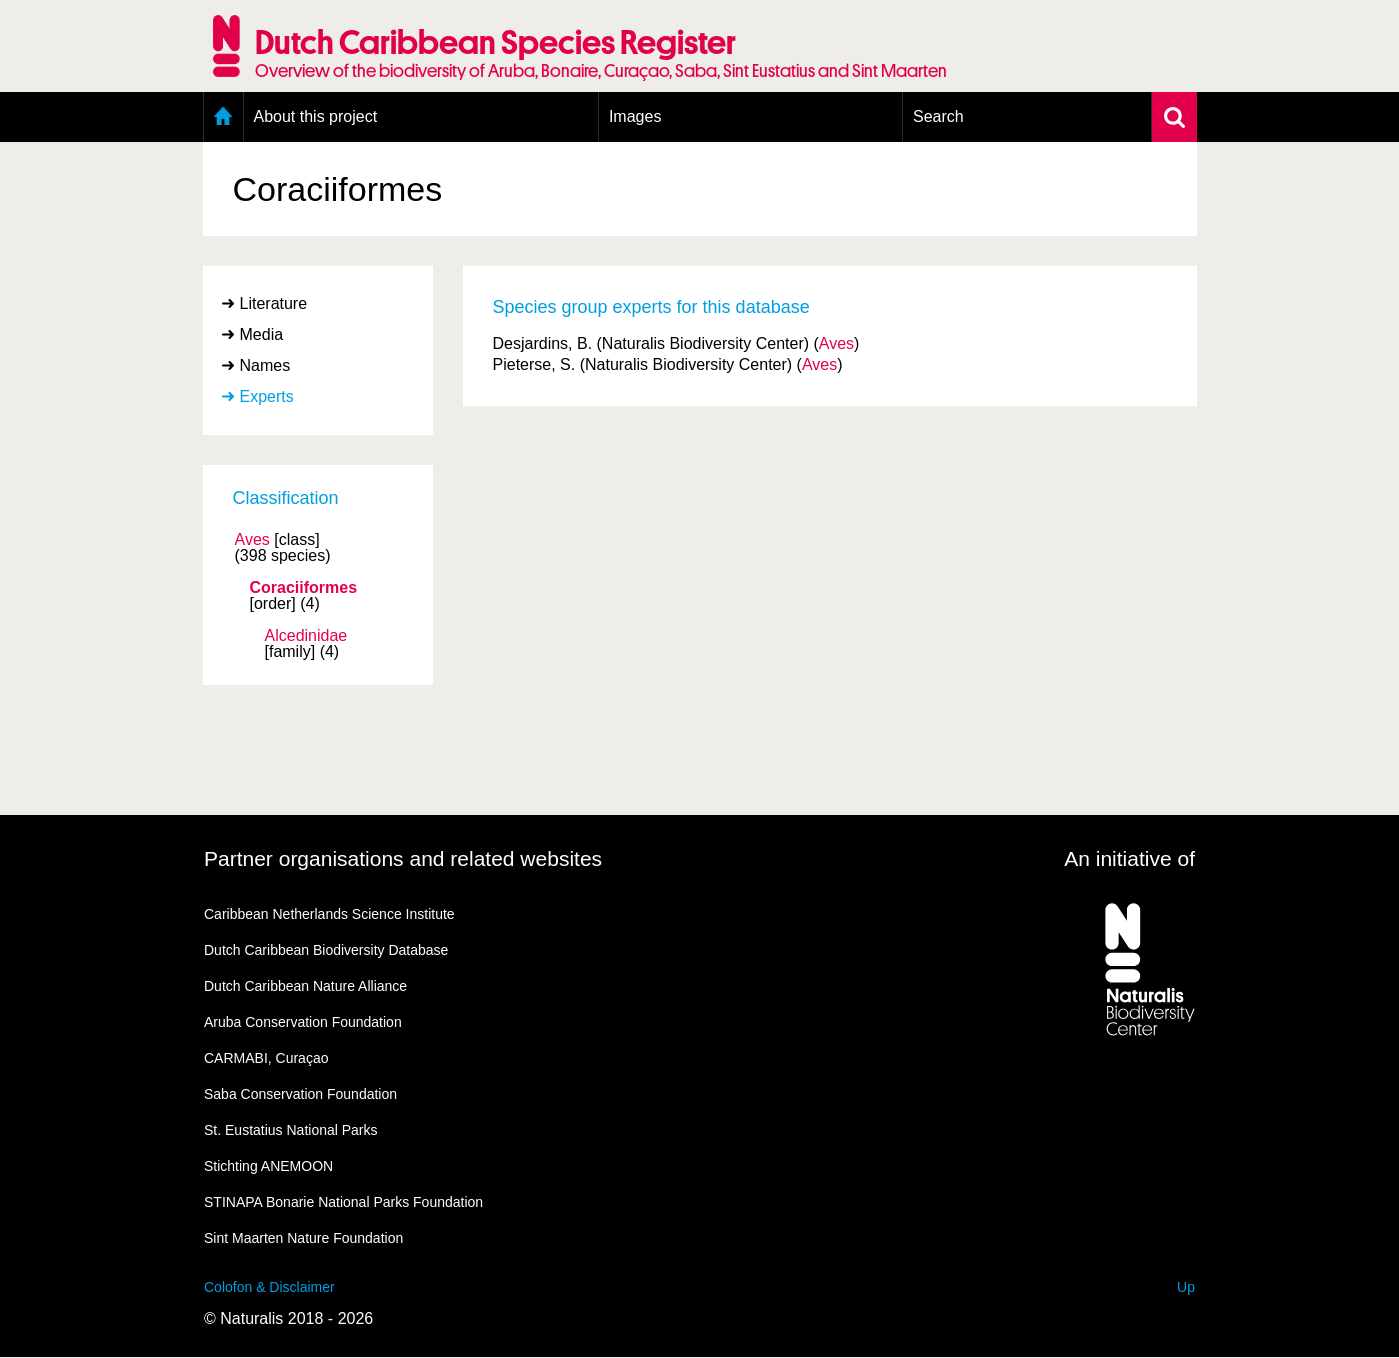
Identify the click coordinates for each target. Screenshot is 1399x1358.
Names (265, 365)
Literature (274, 303)
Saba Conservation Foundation (300, 1094)
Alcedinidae (306, 636)
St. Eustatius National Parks (291, 1130)
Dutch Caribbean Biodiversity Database (326, 950)
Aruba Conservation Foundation (303, 1022)
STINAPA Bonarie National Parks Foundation (343, 1202)
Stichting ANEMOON (268, 1166)
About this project (316, 116)
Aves (252, 540)
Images (635, 116)
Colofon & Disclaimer (269, 1287)
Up (1186, 1287)
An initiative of (1129, 858)
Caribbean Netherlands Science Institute (329, 914)
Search (938, 116)
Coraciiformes (304, 588)
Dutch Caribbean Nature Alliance (305, 986)
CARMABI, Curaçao (266, 1058)
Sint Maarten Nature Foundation (303, 1238)
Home (223, 117)
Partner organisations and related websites (403, 858)
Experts (267, 396)
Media (262, 334)
